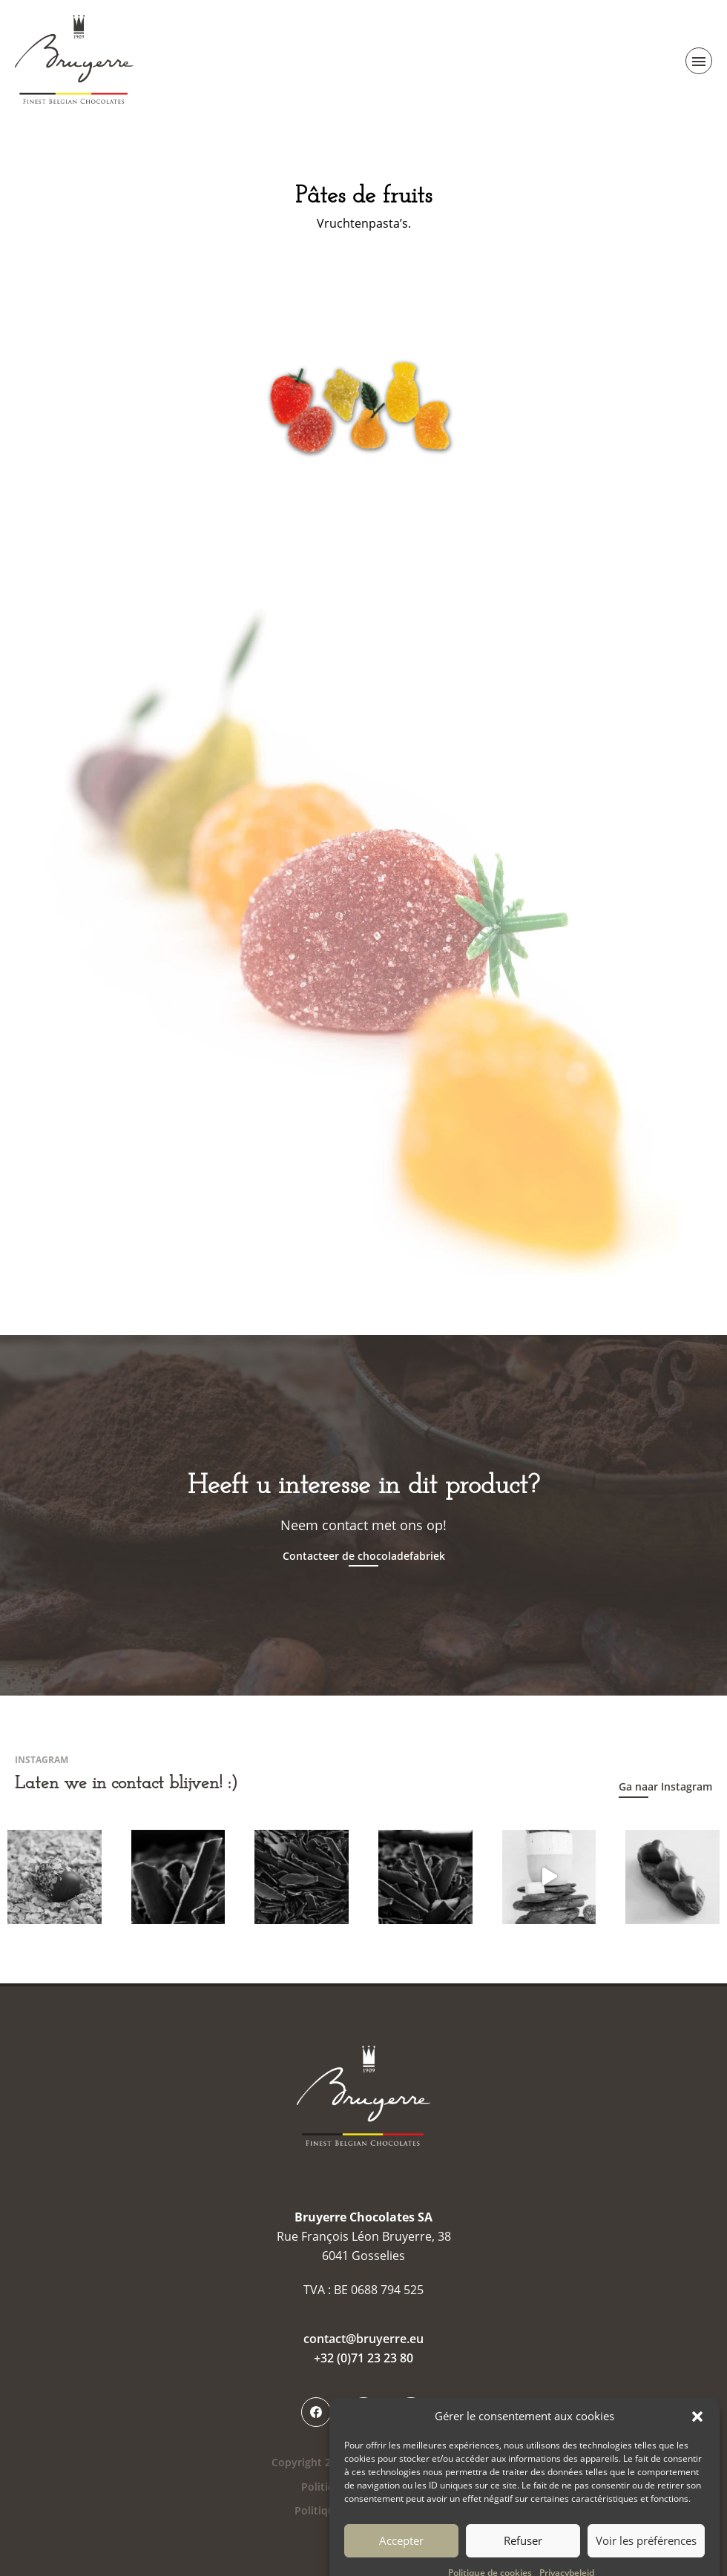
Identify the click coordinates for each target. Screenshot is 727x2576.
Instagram (363, 2412)
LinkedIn (411, 2412)
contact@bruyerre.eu (363, 2338)
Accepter (401, 2558)
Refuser (523, 2558)
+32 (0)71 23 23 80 (363, 2358)
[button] (697, 2434)
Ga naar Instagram (665, 1786)
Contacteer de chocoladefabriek (364, 1556)
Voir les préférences (646, 2558)
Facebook (316, 2412)
